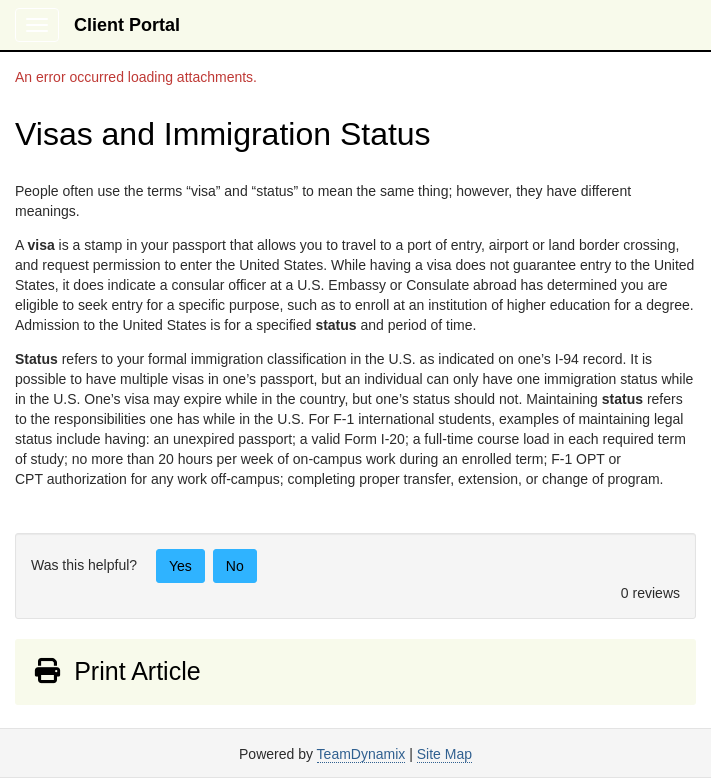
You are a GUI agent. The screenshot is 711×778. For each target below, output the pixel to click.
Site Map (444, 754)
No (235, 566)
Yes (180, 566)
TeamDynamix (361, 754)
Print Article (116, 671)
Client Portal (127, 25)
